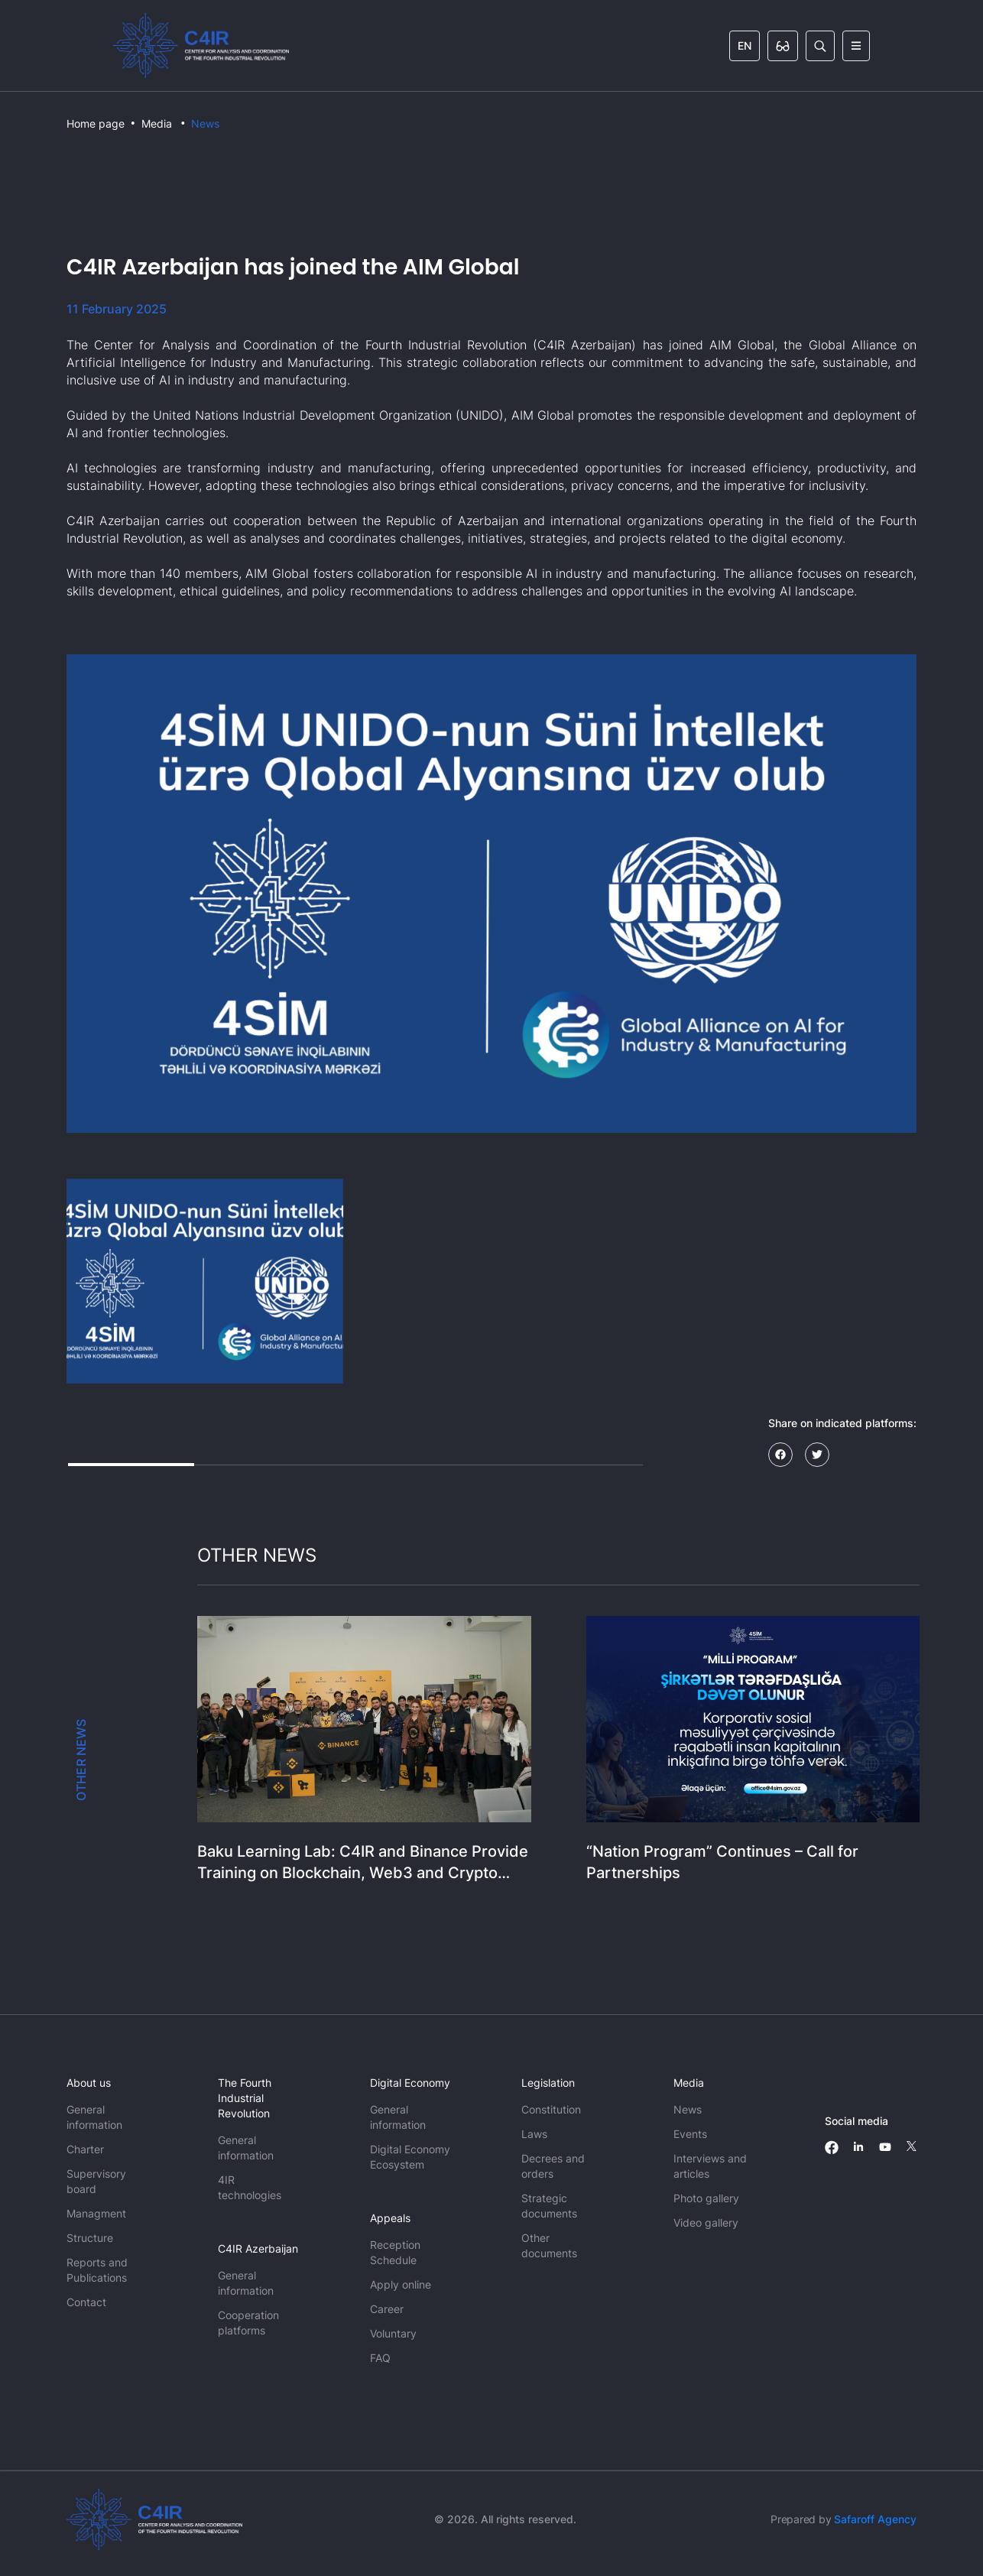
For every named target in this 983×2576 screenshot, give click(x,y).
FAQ (380, 2357)
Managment (96, 2213)
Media (156, 123)
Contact (86, 2301)
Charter (85, 2149)
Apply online (400, 2284)
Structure (90, 2237)
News (205, 123)
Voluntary (393, 2333)
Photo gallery (706, 2198)
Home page (96, 123)
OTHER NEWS (81, 1759)
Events (690, 2133)
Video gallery (705, 2222)
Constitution (551, 2109)
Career (387, 2308)
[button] (205, 1281)
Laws (534, 2133)
